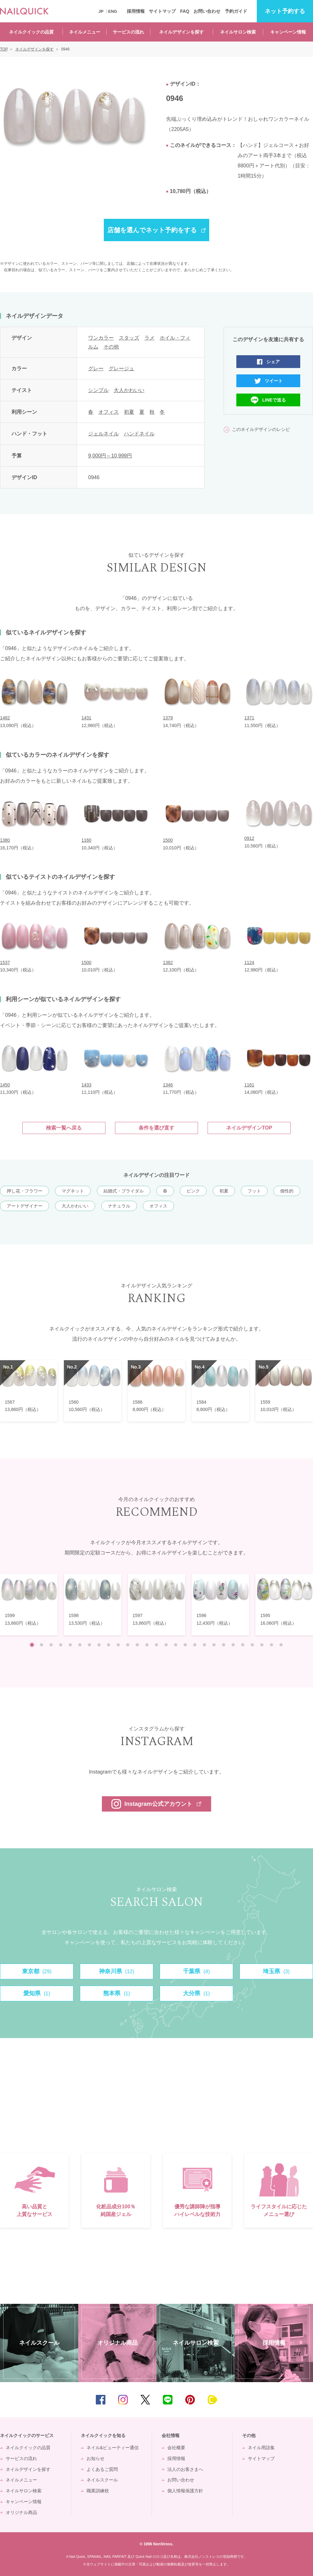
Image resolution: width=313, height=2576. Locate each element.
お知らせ (95, 2458)
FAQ (184, 11)
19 (204, 1644)
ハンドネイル (139, 433)
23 (242, 1644)
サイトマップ (162, 11)
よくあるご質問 (102, 2469)
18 (194, 1644)
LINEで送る (274, 399)
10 (118, 1644)
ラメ (149, 338)
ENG (112, 11)
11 (127, 1644)
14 (156, 1644)
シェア (273, 361)
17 (185, 1644)
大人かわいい (129, 390)
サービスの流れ (128, 31)
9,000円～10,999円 (110, 455)
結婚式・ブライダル (123, 1190)
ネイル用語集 (261, 2447)
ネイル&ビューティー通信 (113, 2447)
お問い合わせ (207, 11)
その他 (111, 346)
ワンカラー (101, 338)
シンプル (98, 390)
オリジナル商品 (21, 2512)
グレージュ (121, 368)
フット (254, 1190)
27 (281, 1644)
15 (166, 1644)
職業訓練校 (98, 2490)
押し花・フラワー (24, 1190)
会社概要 (176, 2447)
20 (214, 1644)
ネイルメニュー (84, 31)
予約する (285, 11)
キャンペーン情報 (288, 31)
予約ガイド (236, 11)
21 (223, 1644)
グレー (95, 368)
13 (147, 1644)
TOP (299, 2400)
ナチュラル (119, 1205)
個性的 (287, 1190)
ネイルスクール (102, 2479)
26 (271, 1644)
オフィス (108, 412)
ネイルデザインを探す (181, 31)
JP (100, 11)
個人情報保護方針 (185, 2490)
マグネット (73, 1190)
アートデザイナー (24, 1205)
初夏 (129, 412)
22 (233, 1644)
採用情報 (136, 11)
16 (175, 1644)
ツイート (274, 380)
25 (261, 1644)
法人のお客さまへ (185, 2469)
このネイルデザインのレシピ (261, 429)
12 (137, 1644)
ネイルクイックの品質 (31, 31)
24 (252, 1644)
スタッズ (129, 338)
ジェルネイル (103, 433)
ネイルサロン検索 (238, 31)
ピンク (193, 1190)
